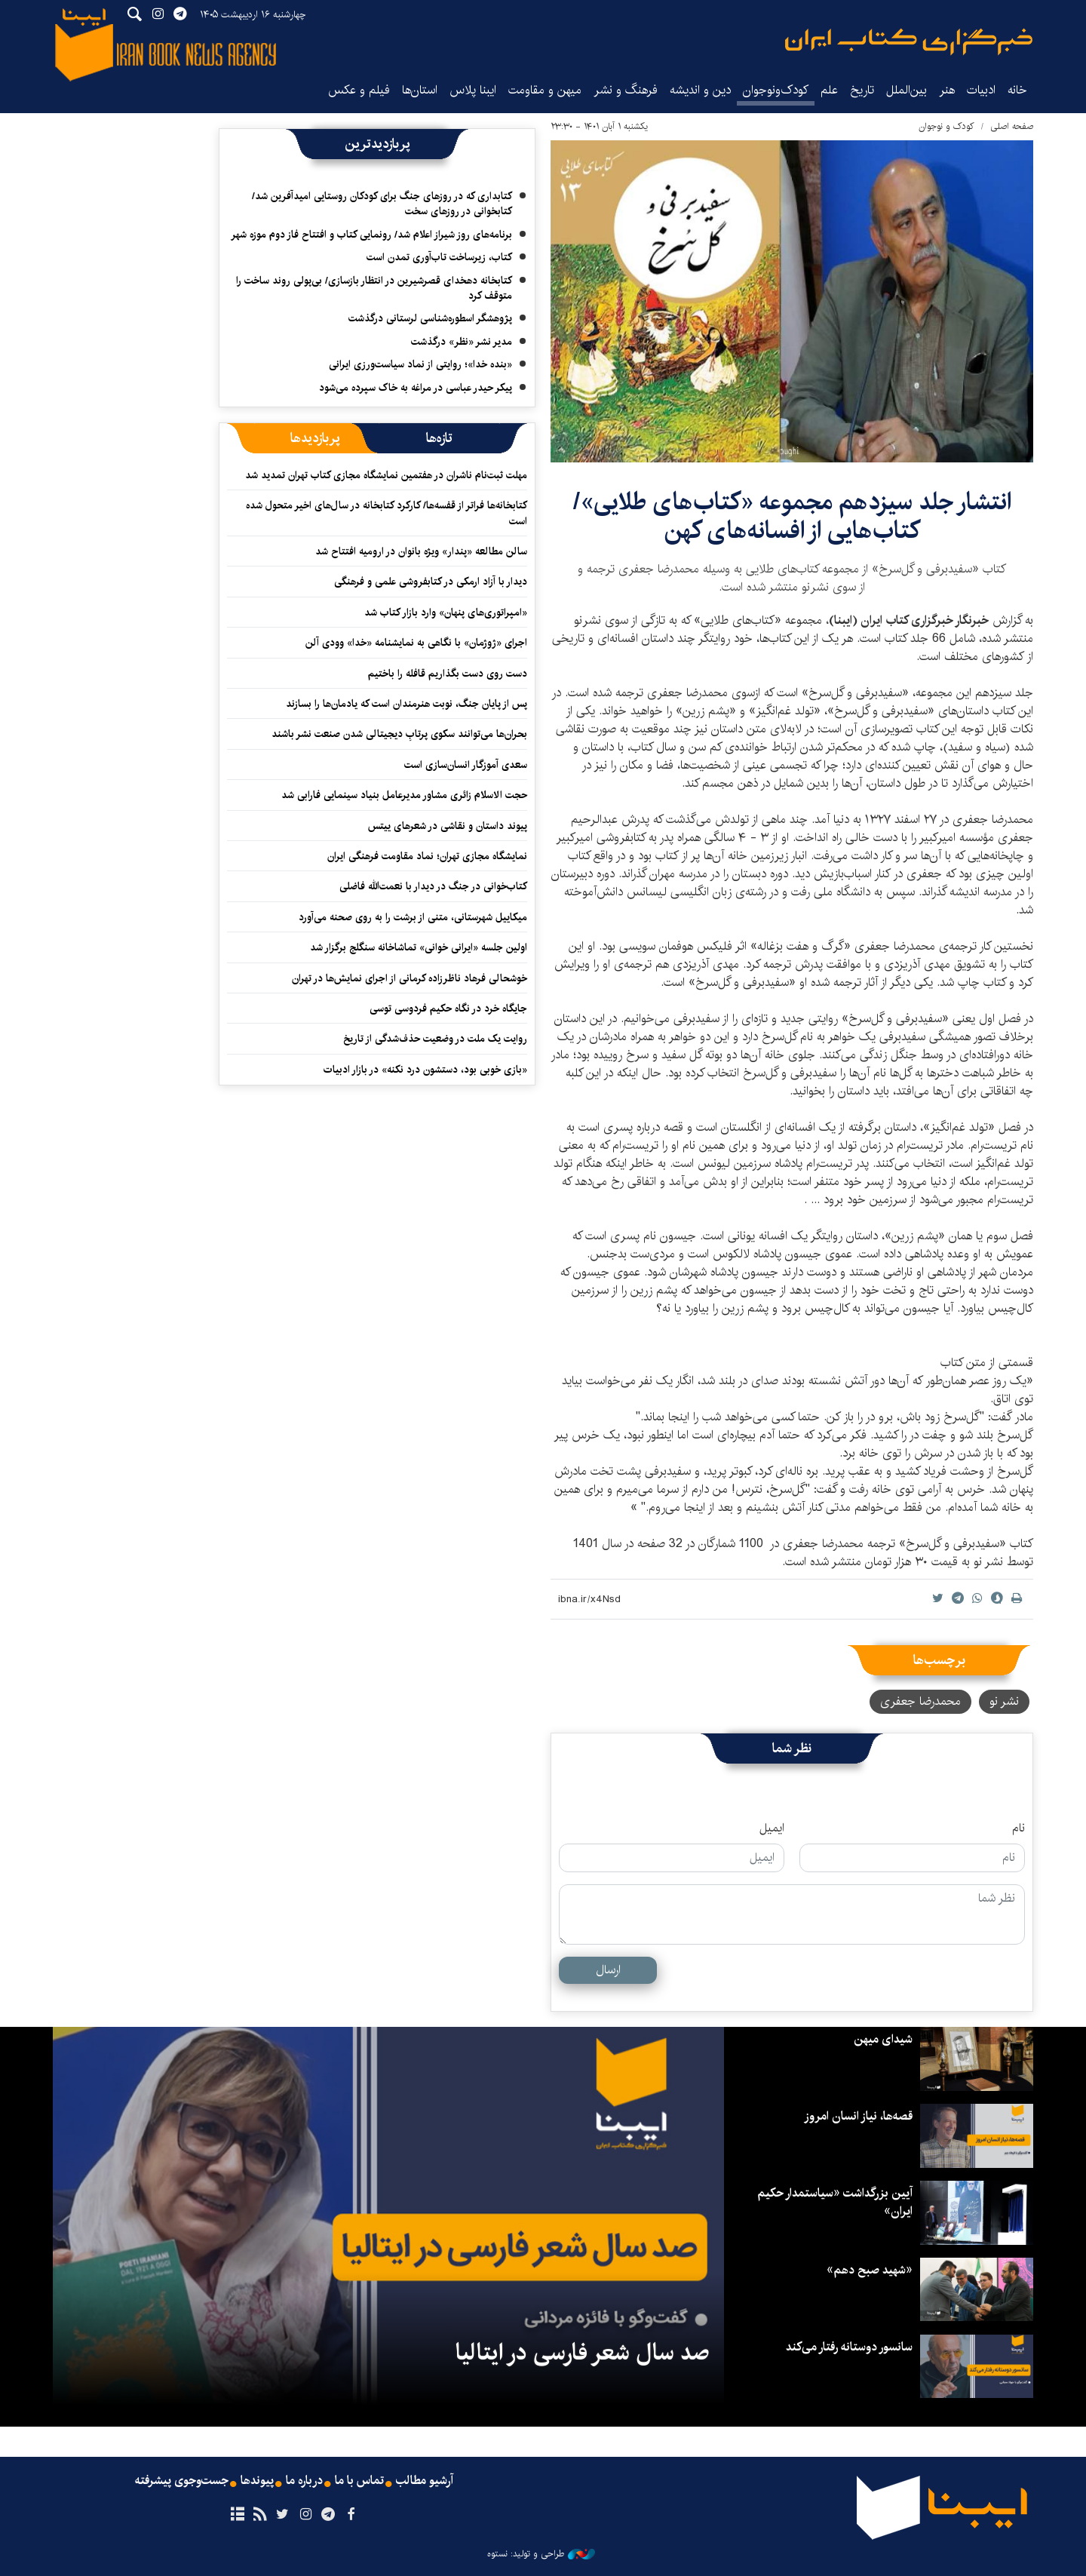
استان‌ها (419, 90)
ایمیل (771, 1828)
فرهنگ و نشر (626, 90)
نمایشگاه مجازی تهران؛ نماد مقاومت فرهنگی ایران (427, 856)
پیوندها (257, 2481)
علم (829, 90)
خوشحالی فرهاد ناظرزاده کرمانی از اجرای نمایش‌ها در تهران (409, 978)
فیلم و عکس (359, 90)
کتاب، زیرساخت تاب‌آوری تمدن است (439, 257)
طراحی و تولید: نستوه (541, 2554)
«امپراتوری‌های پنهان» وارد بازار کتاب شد (445, 612)
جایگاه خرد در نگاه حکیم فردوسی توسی (448, 1008)
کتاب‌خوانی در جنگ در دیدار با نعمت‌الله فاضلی (433, 886)
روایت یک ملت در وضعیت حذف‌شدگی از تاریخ (435, 1038)
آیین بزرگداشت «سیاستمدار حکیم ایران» (835, 2202)
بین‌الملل (906, 90)
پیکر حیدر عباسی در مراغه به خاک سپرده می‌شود (415, 387)
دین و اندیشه (700, 90)
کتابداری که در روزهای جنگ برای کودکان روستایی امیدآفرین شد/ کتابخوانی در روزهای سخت (382, 204)
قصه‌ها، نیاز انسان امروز (858, 2116)
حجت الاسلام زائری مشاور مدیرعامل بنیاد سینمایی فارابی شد (404, 795)
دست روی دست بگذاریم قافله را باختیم (447, 673)
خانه (1017, 90)
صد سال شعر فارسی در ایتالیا (582, 2353)
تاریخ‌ (862, 90)
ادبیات (981, 90)
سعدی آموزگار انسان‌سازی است (465, 765)
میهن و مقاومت (544, 90)
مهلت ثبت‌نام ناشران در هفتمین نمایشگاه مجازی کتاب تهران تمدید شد (386, 475)
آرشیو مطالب (424, 2481)
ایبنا (908, 42)
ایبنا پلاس (472, 90)
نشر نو (1004, 1701)
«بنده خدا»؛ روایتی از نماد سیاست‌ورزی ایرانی (420, 364)
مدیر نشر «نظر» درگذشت (461, 341)
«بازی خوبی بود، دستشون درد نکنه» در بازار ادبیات (425, 1069)
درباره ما (304, 2481)
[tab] (439, 438)
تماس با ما (359, 2481)
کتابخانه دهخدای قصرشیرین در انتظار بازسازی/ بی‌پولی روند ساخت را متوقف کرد (374, 288)
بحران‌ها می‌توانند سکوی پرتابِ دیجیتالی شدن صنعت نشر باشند (399, 734)
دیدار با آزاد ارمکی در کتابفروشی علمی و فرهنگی (430, 581)
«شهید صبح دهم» (870, 2270)
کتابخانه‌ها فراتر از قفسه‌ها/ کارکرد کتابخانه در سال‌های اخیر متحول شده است (386, 513)
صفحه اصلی (1011, 126)
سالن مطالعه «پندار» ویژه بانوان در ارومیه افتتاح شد (421, 551)
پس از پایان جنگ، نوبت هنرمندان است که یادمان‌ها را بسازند (406, 703)
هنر (947, 90)
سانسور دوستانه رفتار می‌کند (849, 2347)
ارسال (608, 1970)
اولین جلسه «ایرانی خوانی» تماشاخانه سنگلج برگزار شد (418, 947)
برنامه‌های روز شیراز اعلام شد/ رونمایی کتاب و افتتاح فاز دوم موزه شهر (371, 234)
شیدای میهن (883, 2039)
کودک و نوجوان (946, 126)
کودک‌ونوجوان (775, 90)
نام (1018, 1828)
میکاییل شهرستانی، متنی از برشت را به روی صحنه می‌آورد (413, 917)
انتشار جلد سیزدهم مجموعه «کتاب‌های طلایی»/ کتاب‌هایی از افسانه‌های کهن (792, 516)
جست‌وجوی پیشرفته (182, 2481)
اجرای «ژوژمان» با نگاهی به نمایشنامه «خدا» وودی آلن (416, 642)
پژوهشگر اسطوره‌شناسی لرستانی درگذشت (430, 318)
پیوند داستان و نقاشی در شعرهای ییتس (447, 826)
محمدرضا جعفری (920, 1701)
